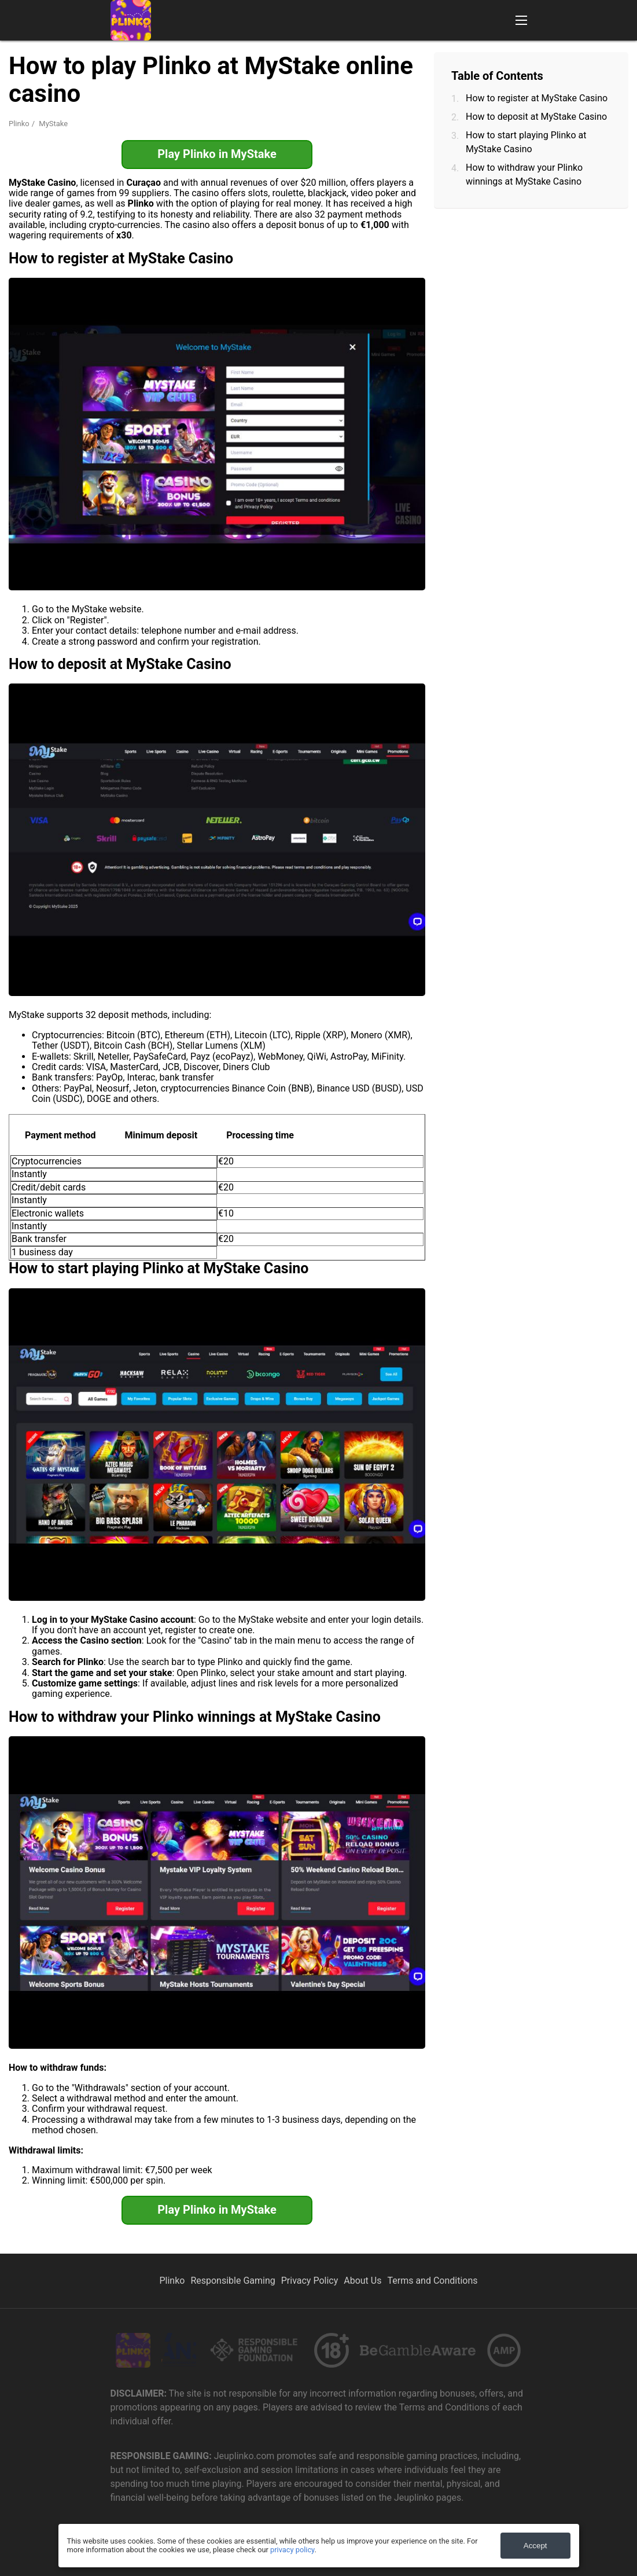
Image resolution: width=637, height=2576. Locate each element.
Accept (535, 2545)
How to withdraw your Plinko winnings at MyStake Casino (524, 174)
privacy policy (292, 2549)
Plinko (19, 123)
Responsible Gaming (232, 2280)
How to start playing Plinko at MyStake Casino (526, 142)
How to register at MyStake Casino (536, 98)
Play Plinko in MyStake (217, 154)
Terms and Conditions (432, 2280)
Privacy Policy (309, 2280)
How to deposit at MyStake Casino (536, 116)
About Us (362, 2280)
